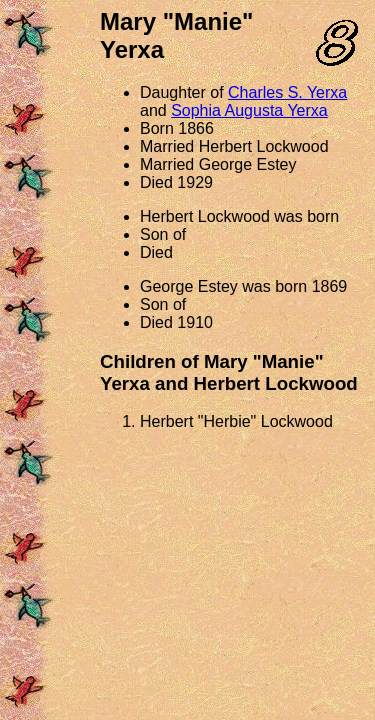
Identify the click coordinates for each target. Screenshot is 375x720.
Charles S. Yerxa (287, 92)
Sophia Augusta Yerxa (249, 110)
